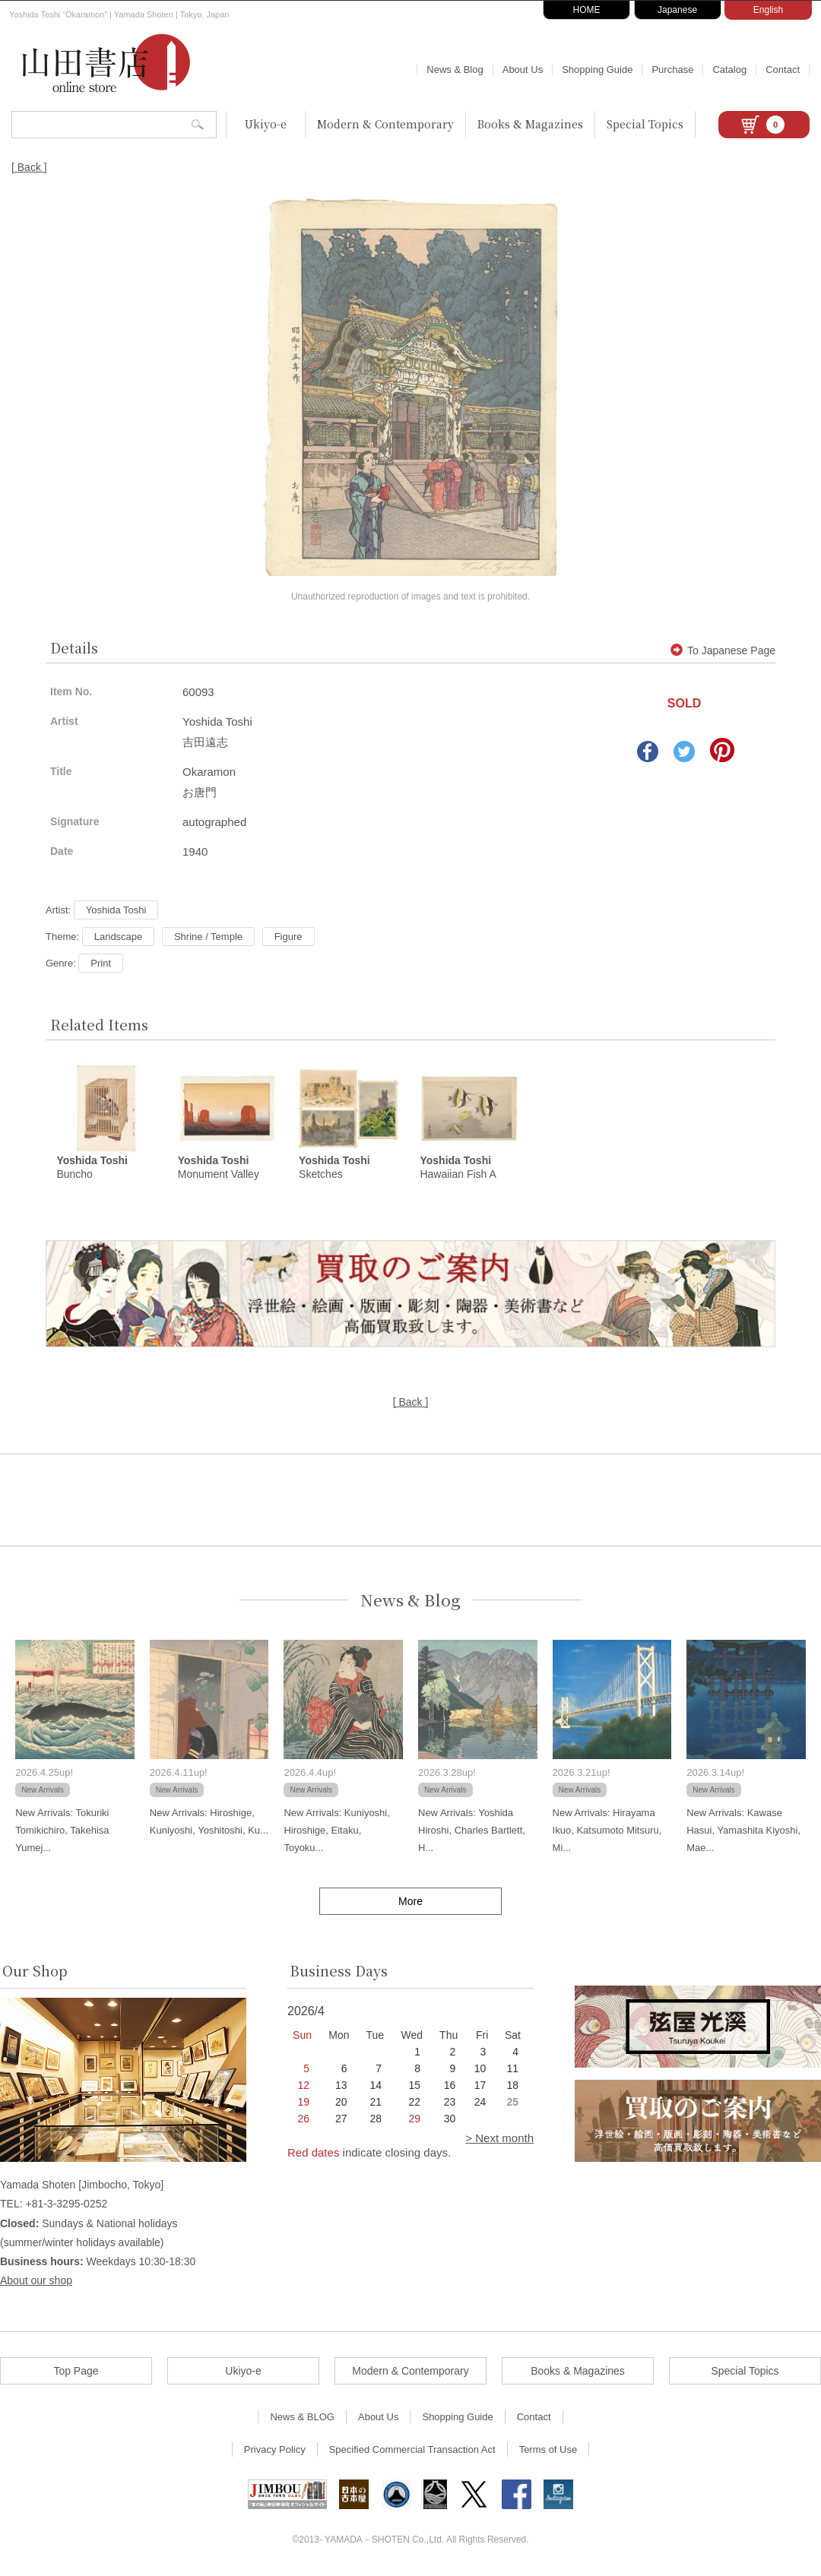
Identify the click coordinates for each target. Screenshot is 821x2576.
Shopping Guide (597, 69)
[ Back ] (29, 167)
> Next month (499, 2138)
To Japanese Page (722, 650)
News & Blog (454, 69)
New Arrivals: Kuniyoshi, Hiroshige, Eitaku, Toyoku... (336, 1830)
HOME (587, 10)
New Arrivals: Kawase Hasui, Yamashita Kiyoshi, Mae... (743, 1830)
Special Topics (645, 123)
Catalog (729, 69)
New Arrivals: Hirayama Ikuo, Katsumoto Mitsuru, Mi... (607, 1830)
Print (100, 963)
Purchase (672, 69)
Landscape (118, 936)
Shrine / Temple (208, 936)
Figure (288, 936)
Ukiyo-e (266, 123)
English (768, 10)
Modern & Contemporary (385, 123)
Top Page (75, 2372)
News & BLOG (302, 2417)
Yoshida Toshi (116, 910)
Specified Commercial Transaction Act (412, 2450)
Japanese (677, 10)
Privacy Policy (275, 2450)
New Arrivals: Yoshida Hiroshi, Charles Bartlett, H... (471, 1830)
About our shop (36, 2281)
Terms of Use (548, 2450)
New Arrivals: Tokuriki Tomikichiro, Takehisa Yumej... (62, 1830)
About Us (522, 69)
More (410, 1901)
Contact (783, 69)
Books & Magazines (530, 123)
